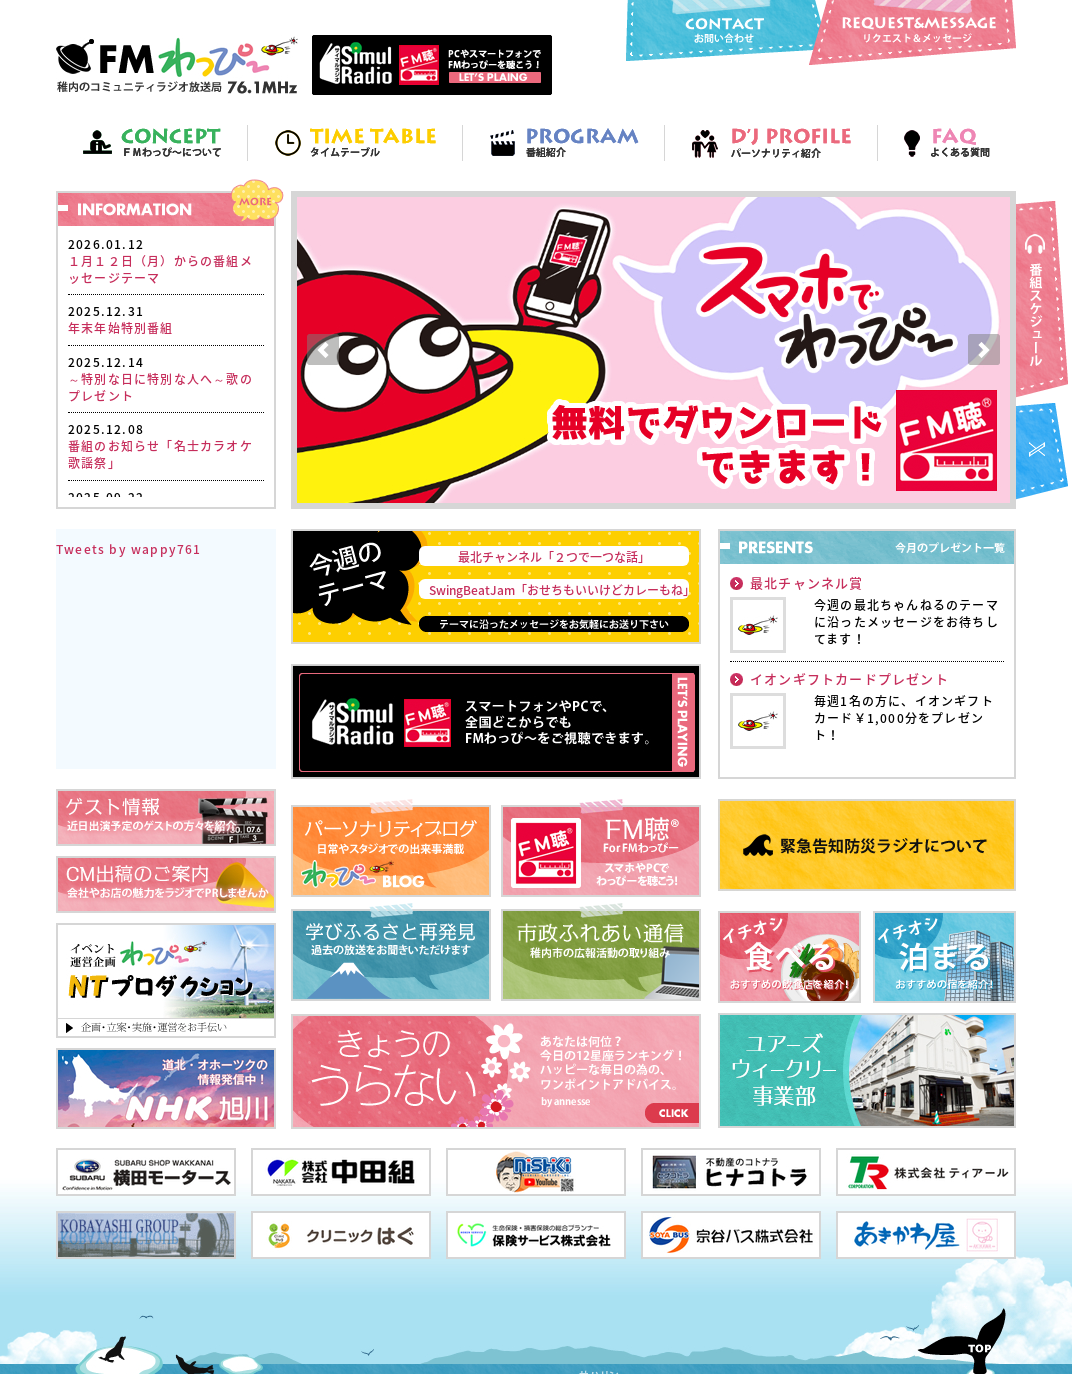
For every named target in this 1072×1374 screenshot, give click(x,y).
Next (984, 350)
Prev (323, 350)
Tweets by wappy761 (129, 549)
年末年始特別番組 (121, 328)
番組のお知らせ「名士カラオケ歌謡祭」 (160, 454)
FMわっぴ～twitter (1044, 453)
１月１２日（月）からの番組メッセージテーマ (160, 269)
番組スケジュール (1044, 299)
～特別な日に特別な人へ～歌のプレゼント (160, 387)
